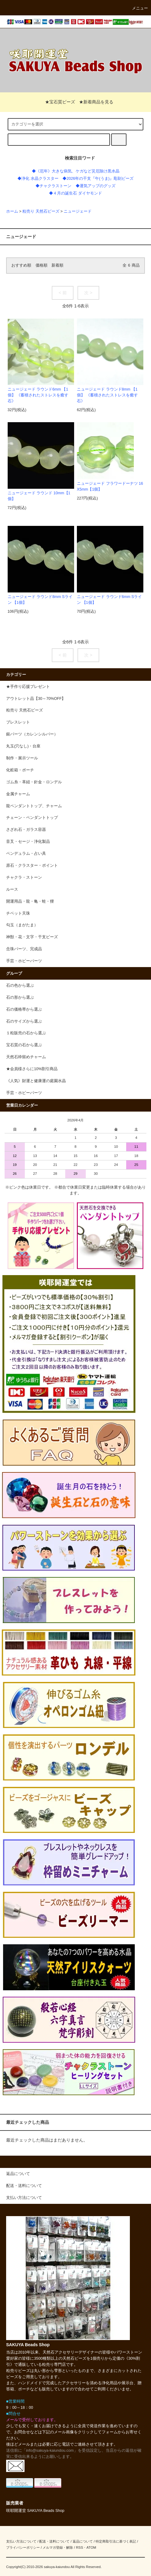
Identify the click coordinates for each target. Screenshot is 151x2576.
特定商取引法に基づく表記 (116, 2541)
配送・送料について (54, 2541)
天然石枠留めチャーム (26, 1057)
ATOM (91, 2547)
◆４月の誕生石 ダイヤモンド (75, 193)
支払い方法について (21, 2541)
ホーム (12, 211)
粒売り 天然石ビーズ (40, 211)
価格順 (41, 265)
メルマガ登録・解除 (58, 2547)
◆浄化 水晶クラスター (38, 178)
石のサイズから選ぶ (24, 1021)
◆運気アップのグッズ (95, 186)
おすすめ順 (21, 265)
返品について (83, 2541)
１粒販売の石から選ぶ (26, 1033)
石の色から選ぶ (20, 985)
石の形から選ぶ (20, 997)
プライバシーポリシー (23, 2547)
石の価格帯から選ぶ (24, 1009)
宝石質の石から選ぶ (24, 1045)
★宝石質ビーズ (56, 101)
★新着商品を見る (96, 101)
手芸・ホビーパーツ (24, 1093)
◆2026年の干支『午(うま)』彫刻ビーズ (97, 178)
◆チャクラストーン (53, 186)
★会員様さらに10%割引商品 (32, 1069)
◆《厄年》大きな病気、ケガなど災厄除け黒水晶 (75, 171)
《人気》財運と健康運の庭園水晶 (36, 1081)
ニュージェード (78, 211)
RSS (79, 2547)
